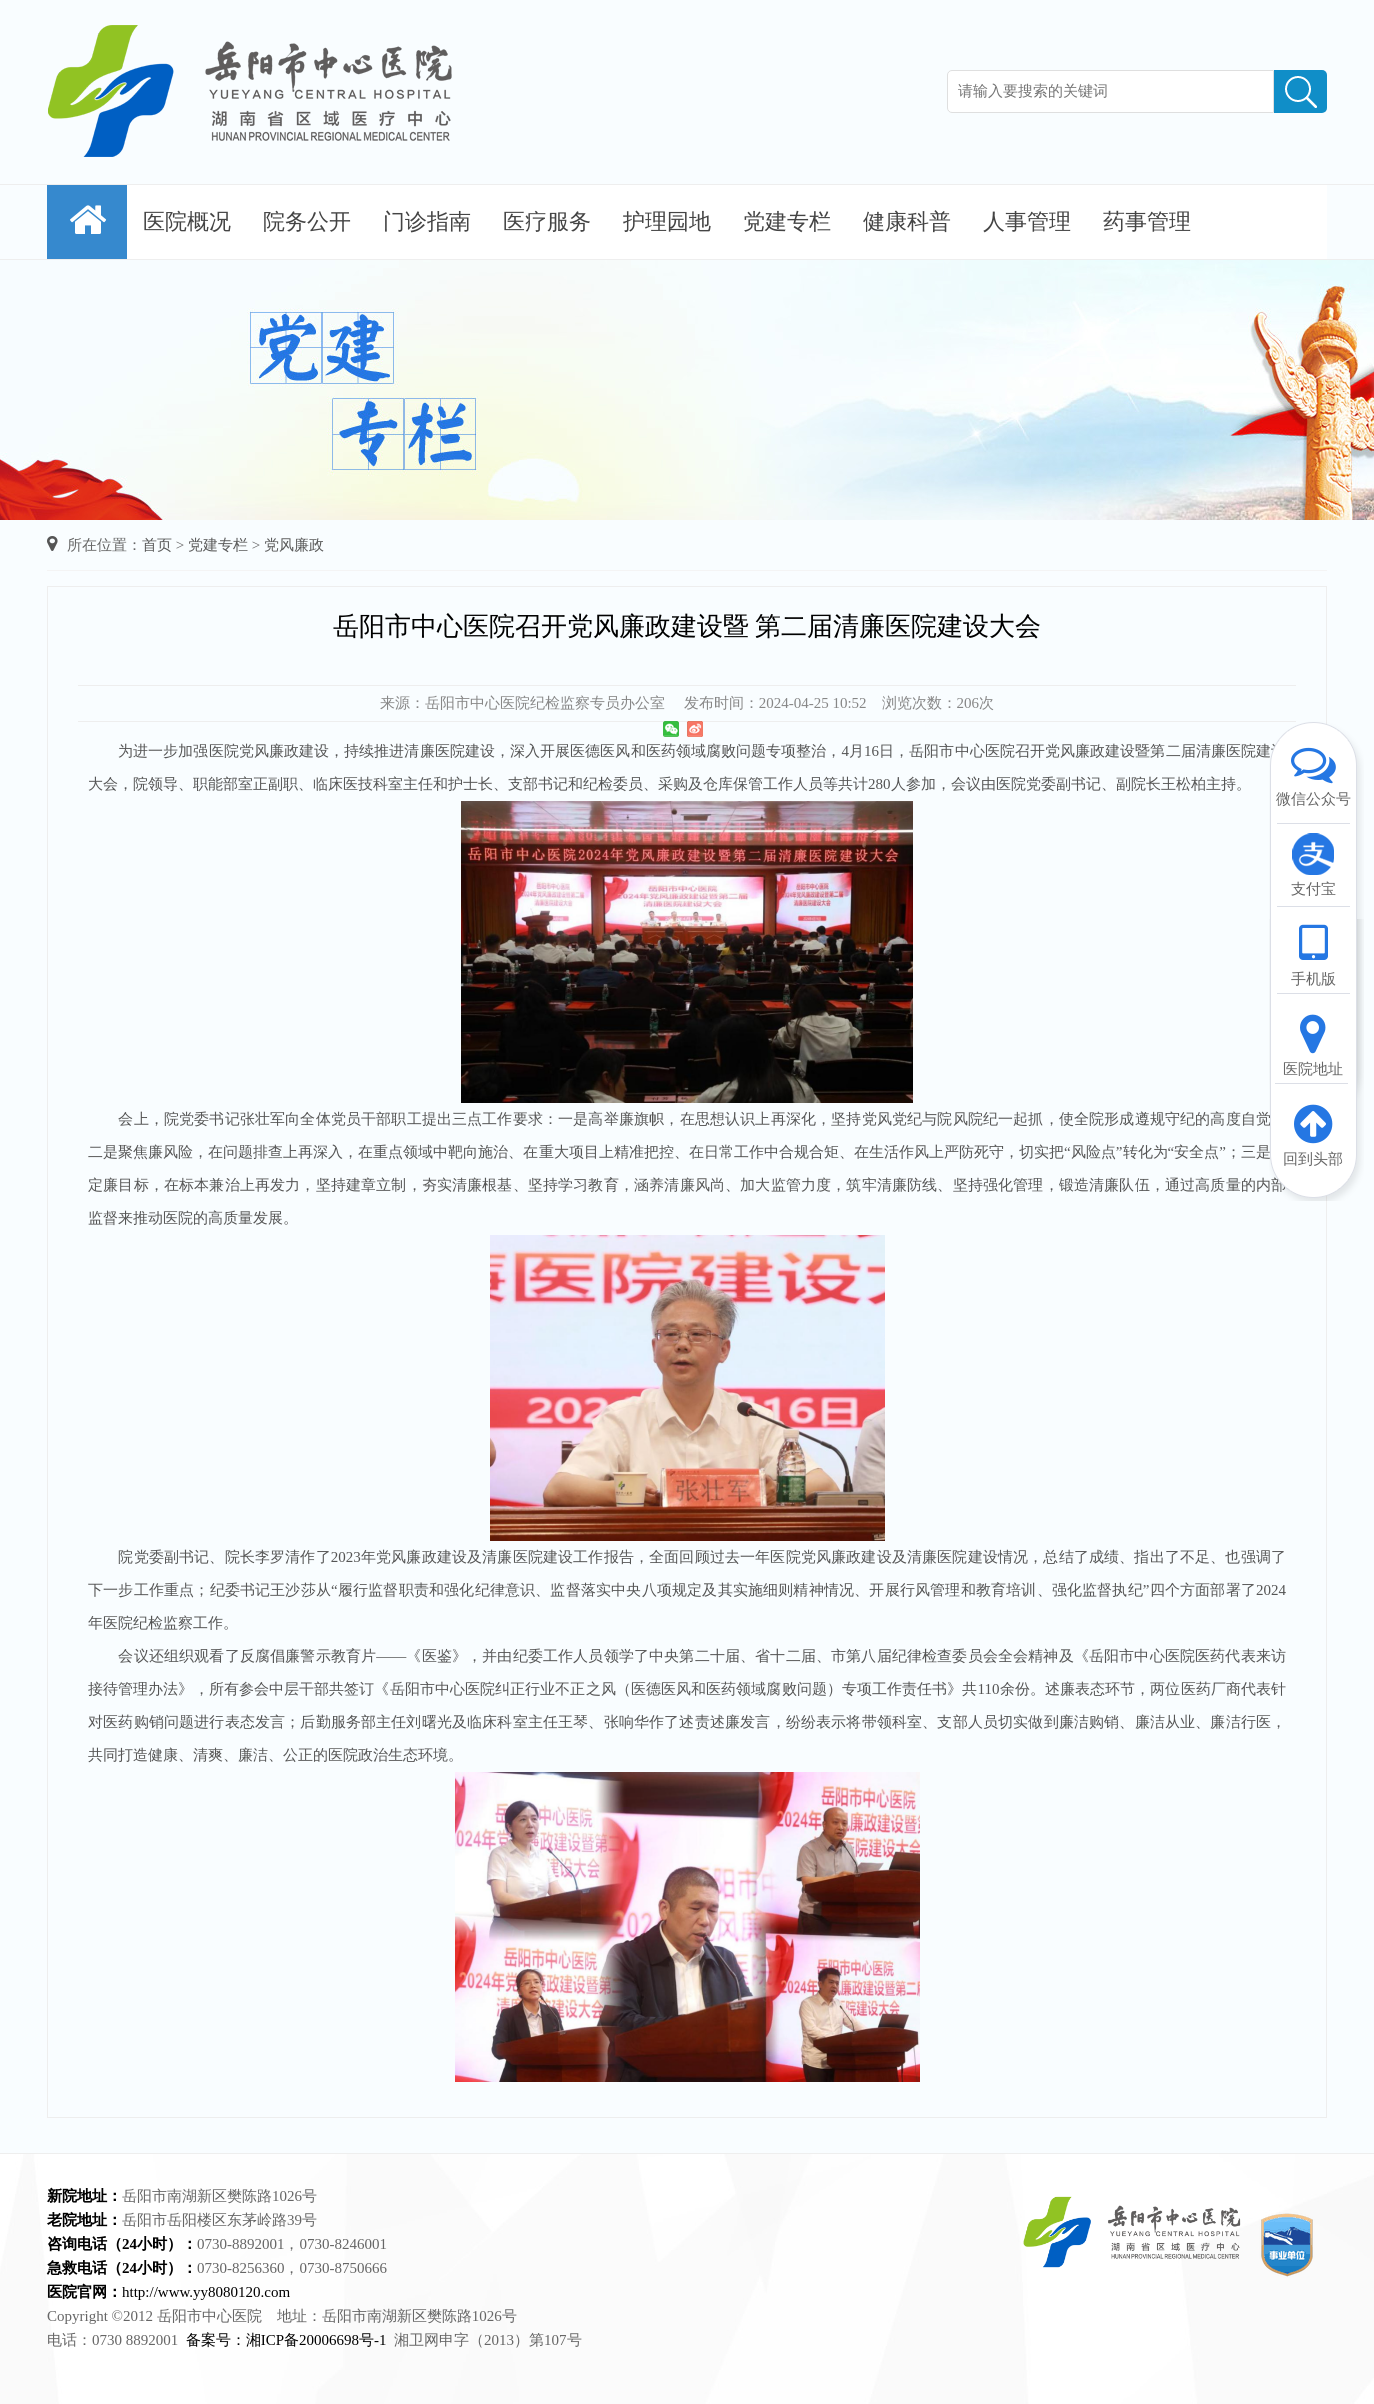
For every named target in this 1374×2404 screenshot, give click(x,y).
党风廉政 (294, 545)
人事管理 (1027, 221)
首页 (157, 545)
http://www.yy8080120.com (206, 2292)
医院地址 (1313, 1044)
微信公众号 (1313, 774)
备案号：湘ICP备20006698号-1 (286, 2340)
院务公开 (307, 221)
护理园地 (667, 221)
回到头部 (1313, 1134)
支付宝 (1313, 864)
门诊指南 (427, 221)
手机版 (1313, 954)
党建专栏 (787, 221)
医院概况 (187, 221)
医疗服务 (547, 221)
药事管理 (1147, 221)
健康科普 (907, 221)
